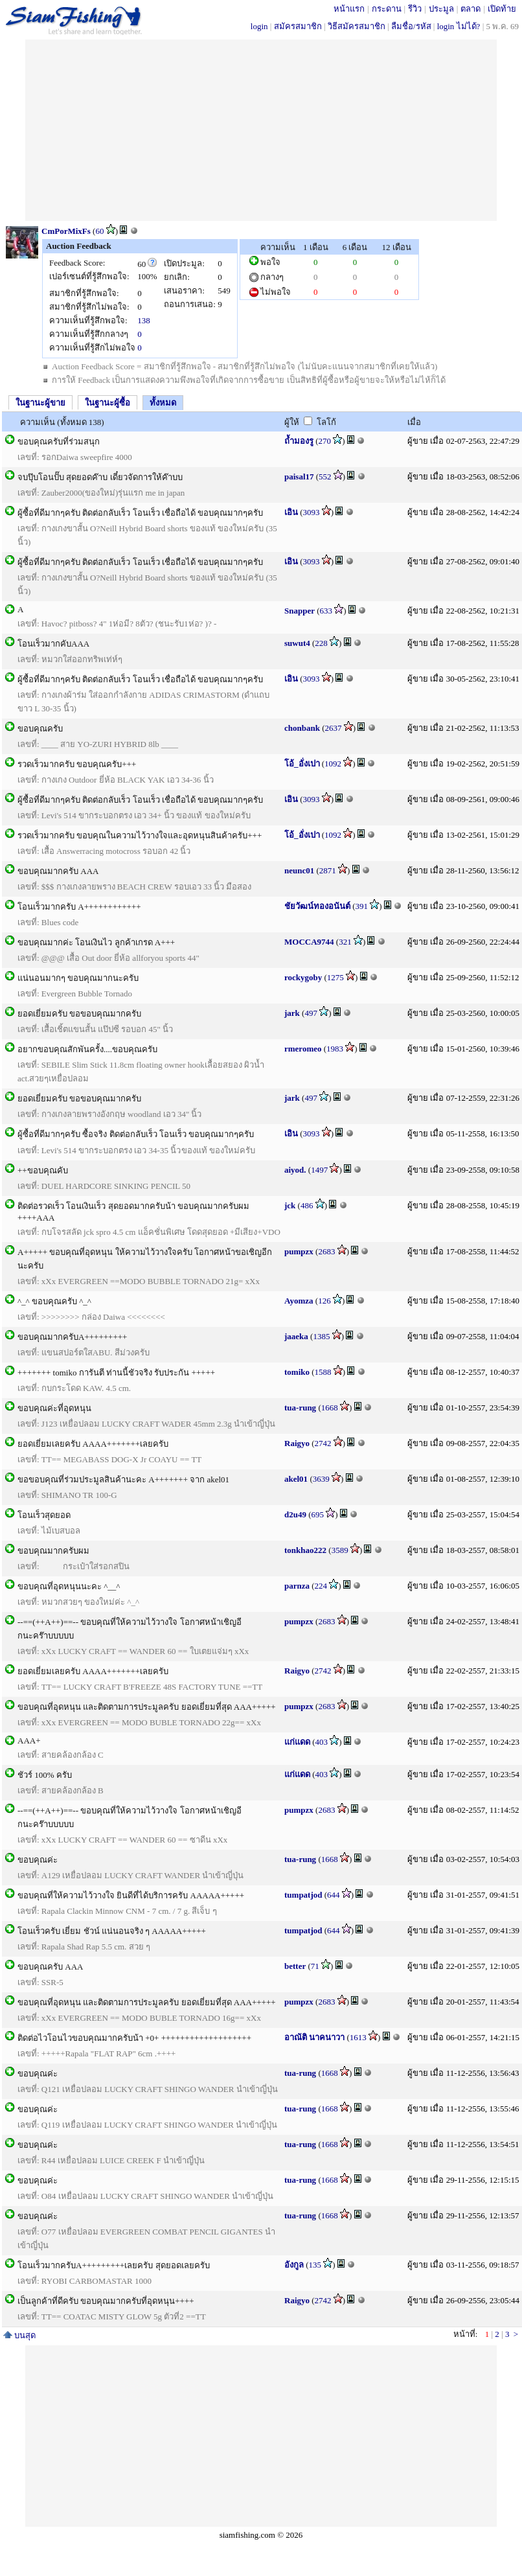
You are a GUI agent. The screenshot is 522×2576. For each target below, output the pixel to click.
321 (345, 942)
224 (321, 1586)
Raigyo (297, 1443)
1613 (358, 2037)
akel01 (296, 1479)
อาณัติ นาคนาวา (314, 2037)
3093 (311, 512)
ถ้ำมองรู (298, 441)
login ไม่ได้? (459, 26)
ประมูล (441, 9)
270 (325, 441)
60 (99, 231)
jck (289, 1205)
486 (307, 1205)
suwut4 (297, 643)
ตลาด (470, 9)
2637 (333, 728)
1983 (334, 1048)
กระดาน (387, 9)
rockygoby (303, 977)
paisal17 (299, 476)
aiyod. (295, 1170)
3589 (340, 1550)
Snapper (299, 610)
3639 (321, 1479)
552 (325, 476)
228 (321, 643)
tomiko (297, 1372)
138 (143, 320)
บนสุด (19, 2335)
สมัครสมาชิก (298, 26)
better (295, 1966)
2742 (323, 1443)
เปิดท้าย (502, 9)
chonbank (302, 728)
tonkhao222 (305, 1550)
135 (315, 2265)
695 (318, 1514)
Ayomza (298, 1300)
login (259, 26)
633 (326, 610)
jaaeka (296, 1336)
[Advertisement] (261, 130)
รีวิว (415, 9)
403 (321, 1742)
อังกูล (294, 2265)
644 (333, 1895)
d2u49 (295, 1514)
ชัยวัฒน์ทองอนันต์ (317, 906)
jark (292, 1013)
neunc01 (299, 870)
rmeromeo (303, 1048)
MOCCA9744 (309, 942)
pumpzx (298, 1251)
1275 (335, 977)
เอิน (291, 512)
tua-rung (300, 1407)
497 (310, 1013)
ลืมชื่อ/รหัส (411, 26)
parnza (297, 1586)
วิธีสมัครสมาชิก (356, 26)
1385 (321, 1336)
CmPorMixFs (66, 231)
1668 (329, 1407)
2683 (326, 1251)
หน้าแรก (349, 9)
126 (324, 1300)
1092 (332, 763)
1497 (319, 1170)
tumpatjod (303, 1895)
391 (362, 906)
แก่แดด (297, 1742)
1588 (323, 1372)
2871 (327, 870)
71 (315, 1966)
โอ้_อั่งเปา (302, 763)
